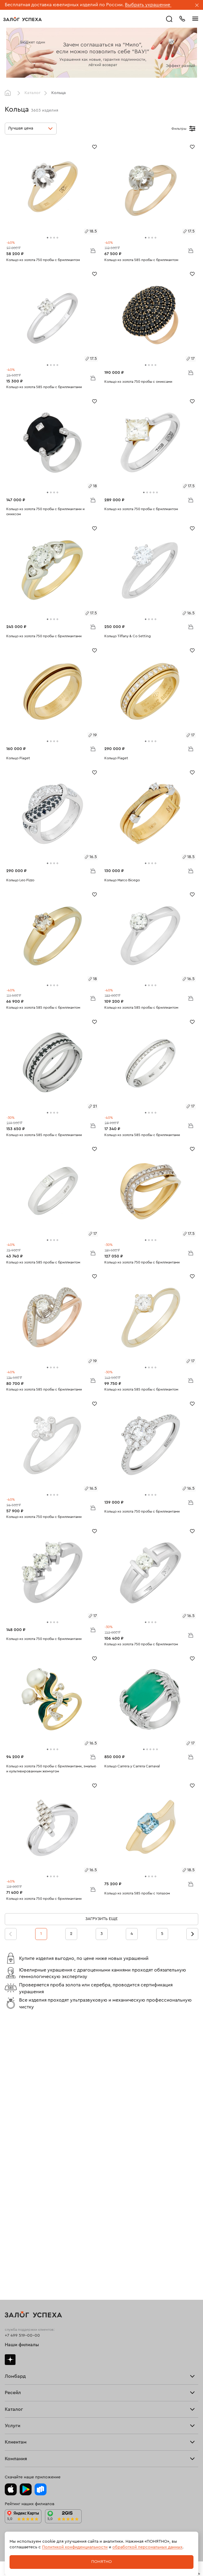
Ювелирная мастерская (28, 2332)
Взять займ (15, 2115)
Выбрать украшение (148, 4)
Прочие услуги (20, 2176)
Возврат (13, 2360)
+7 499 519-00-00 (22, 2065)
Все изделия (17, 2235)
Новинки (13, 2257)
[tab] (47, 237)
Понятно (101, 2562)
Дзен (10, 2089)
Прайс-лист (16, 2118)
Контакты (14, 2435)
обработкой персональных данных (147, 2547)
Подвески (14, 2248)
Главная (9, 93)
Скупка (12, 2123)
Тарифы (12, 2120)
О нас (10, 2179)
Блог (9, 2426)
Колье (11, 2251)
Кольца (12, 2237)
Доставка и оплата (23, 2357)
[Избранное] (94, 146)
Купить (11, 2171)
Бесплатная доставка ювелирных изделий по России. (64, 4)
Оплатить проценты (24, 2354)
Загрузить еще (101, 1919)
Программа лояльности (28, 2363)
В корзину (92, 250)
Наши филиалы (22, 2074)
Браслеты (14, 2243)
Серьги (12, 2240)
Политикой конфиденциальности (75, 2547)
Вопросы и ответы (23, 2365)
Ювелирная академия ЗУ (29, 2429)
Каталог (32, 93)
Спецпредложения (23, 2368)
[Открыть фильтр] (192, 129)
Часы (10, 2254)
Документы (16, 2432)
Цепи (10, 2246)
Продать (13, 2168)
